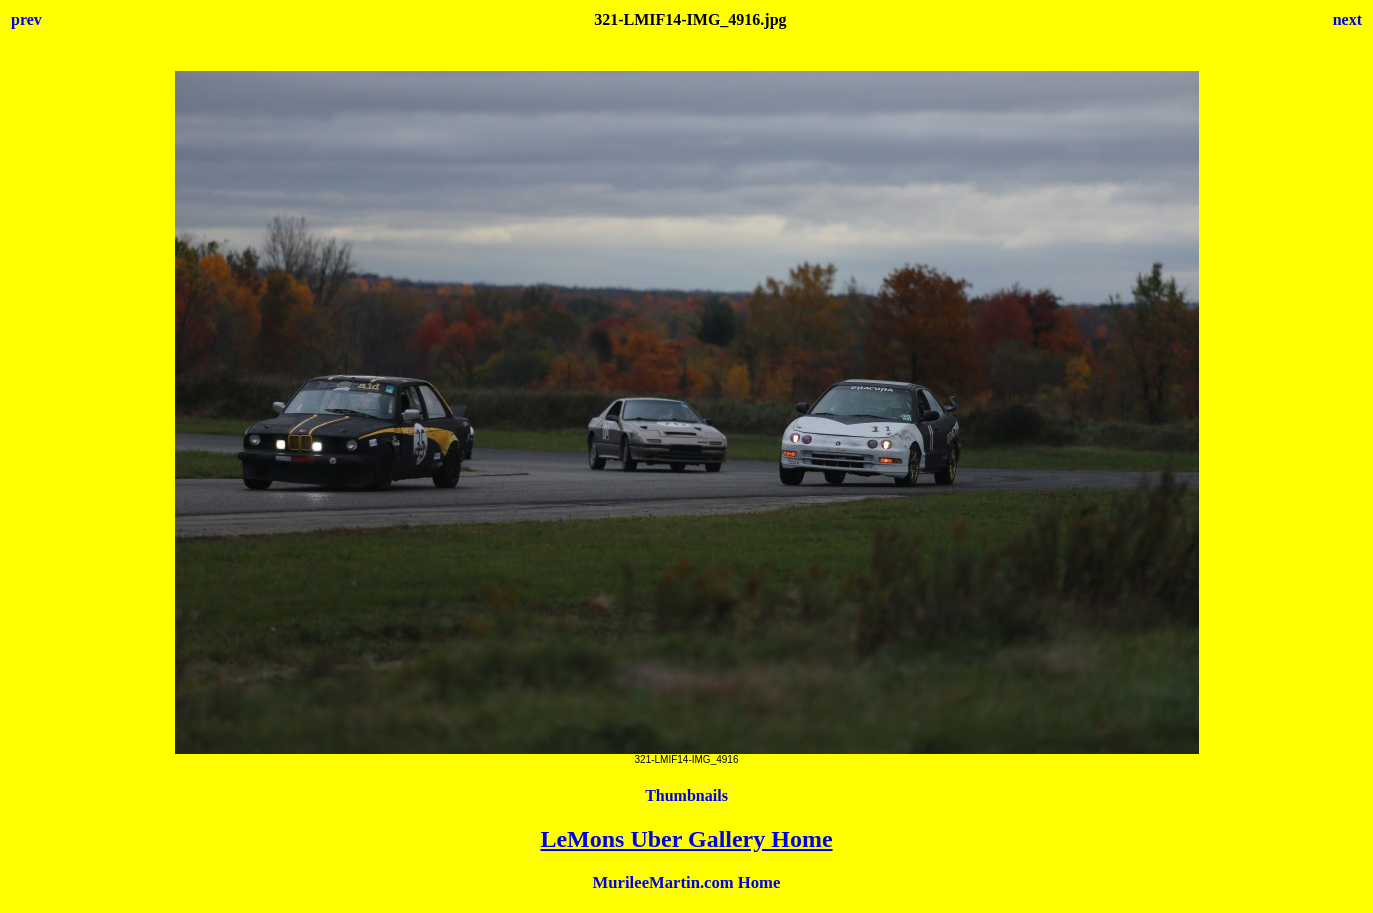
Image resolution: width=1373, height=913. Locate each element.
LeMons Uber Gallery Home (686, 839)
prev (26, 19)
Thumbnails (686, 795)
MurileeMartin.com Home (687, 882)
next (1347, 19)
